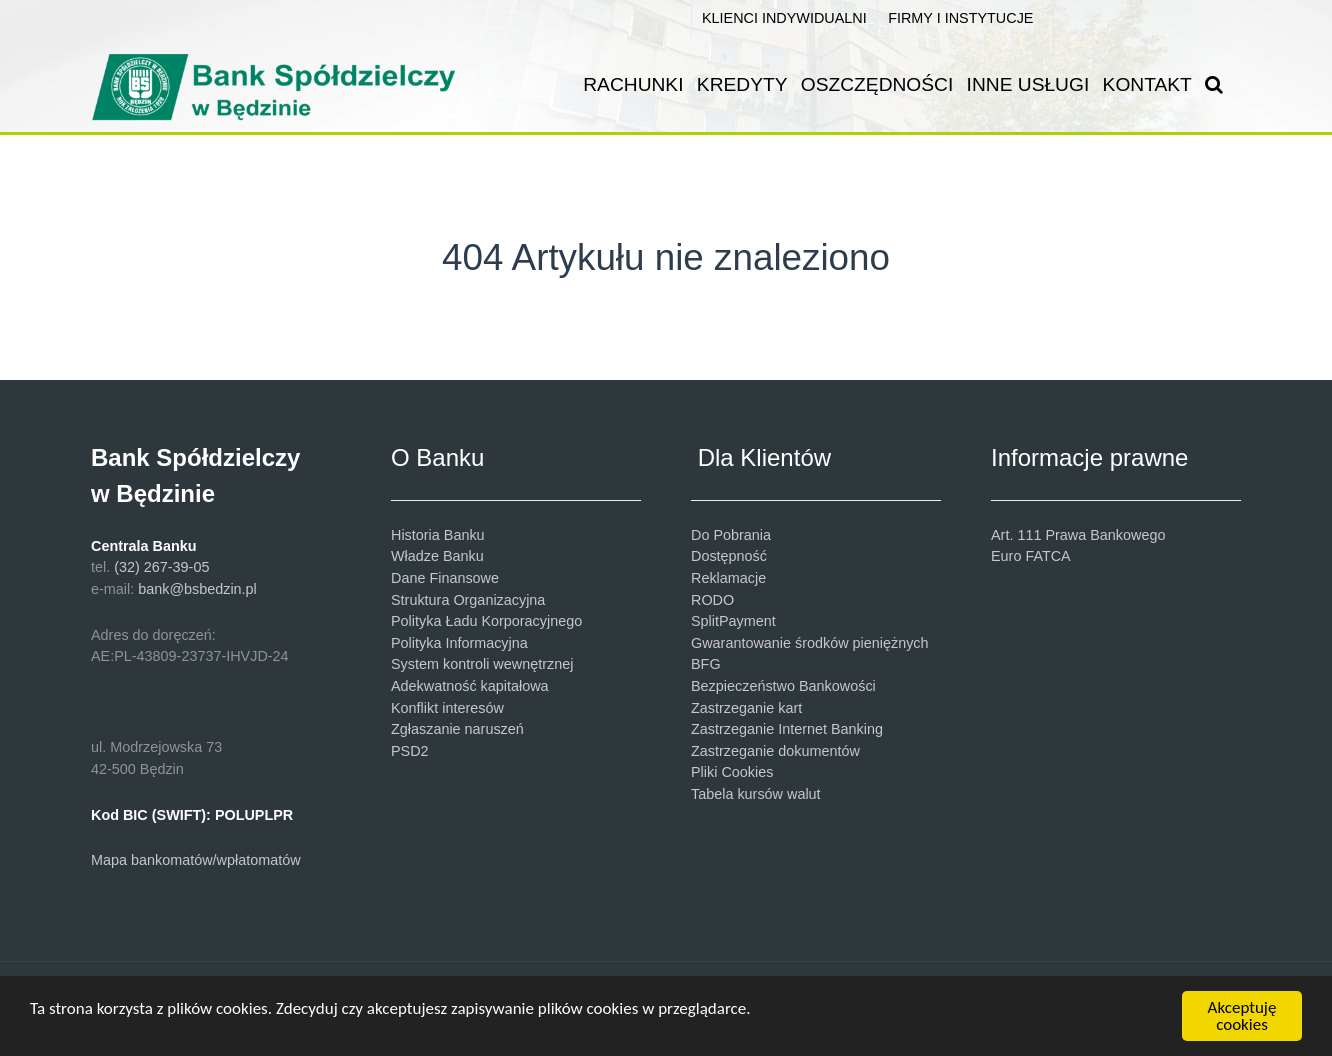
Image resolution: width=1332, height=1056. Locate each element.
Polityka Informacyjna (459, 643)
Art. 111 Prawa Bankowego (1078, 535)
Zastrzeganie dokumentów (775, 751)
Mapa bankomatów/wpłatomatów (196, 860)
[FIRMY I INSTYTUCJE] (961, 19)
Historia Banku (438, 535)
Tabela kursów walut (756, 794)
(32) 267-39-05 (161, 567)
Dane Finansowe (445, 578)
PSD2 (410, 751)
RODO (712, 600)
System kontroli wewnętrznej (482, 664)
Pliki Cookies (732, 772)
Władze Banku (437, 556)
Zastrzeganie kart (746, 708)
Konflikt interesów (447, 708)
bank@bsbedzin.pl (197, 589)
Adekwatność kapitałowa (470, 686)
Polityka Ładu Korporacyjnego (486, 621)
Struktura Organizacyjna (468, 600)
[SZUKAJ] (1218, 84)
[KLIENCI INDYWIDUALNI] (784, 19)
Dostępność (729, 556)
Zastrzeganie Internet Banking (787, 729)
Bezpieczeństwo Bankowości (783, 686)
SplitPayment (733, 621)
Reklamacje (728, 578)
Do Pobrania (731, 535)
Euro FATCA (1031, 556)
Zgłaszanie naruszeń (457, 729)
